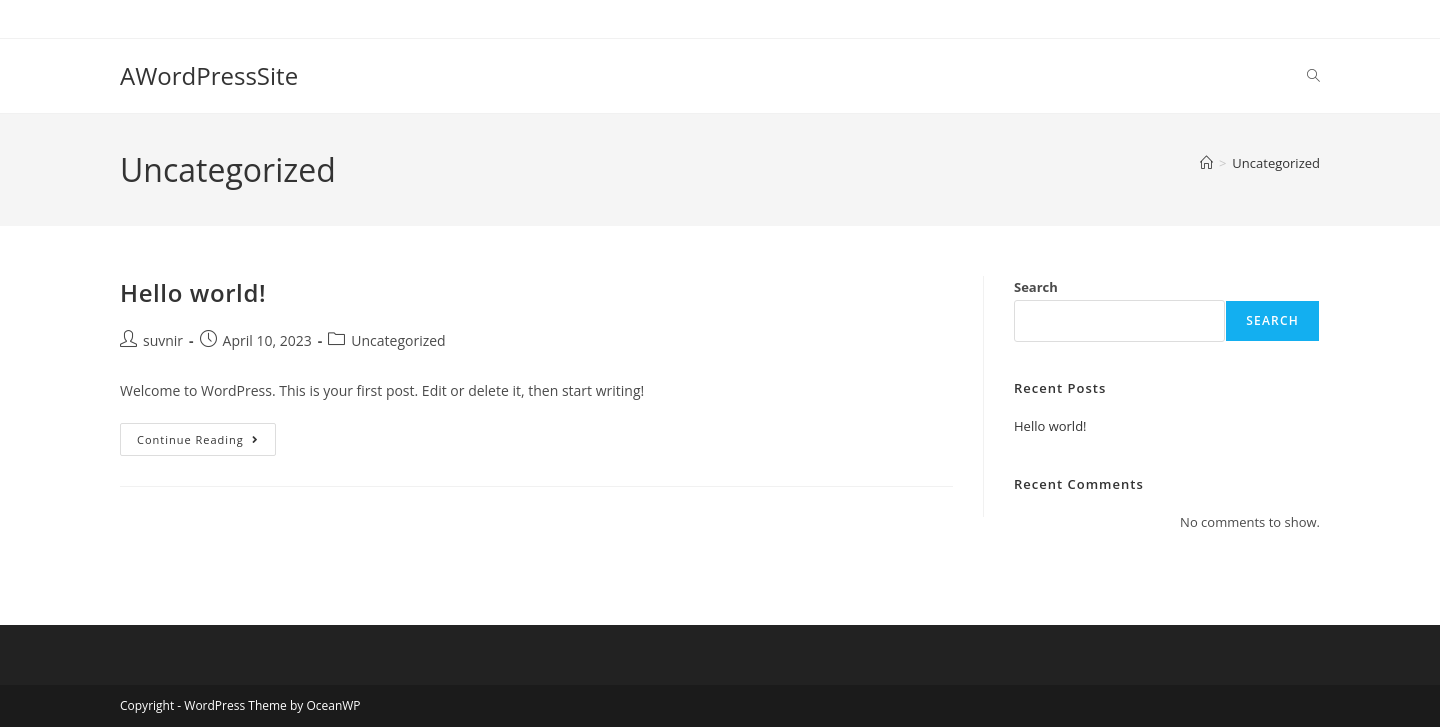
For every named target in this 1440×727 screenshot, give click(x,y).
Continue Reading (206, 435)
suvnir (163, 340)
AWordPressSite (209, 75)
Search (1036, 287)
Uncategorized (1276, 163)
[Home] (1206, 163)
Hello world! (193, 292)
